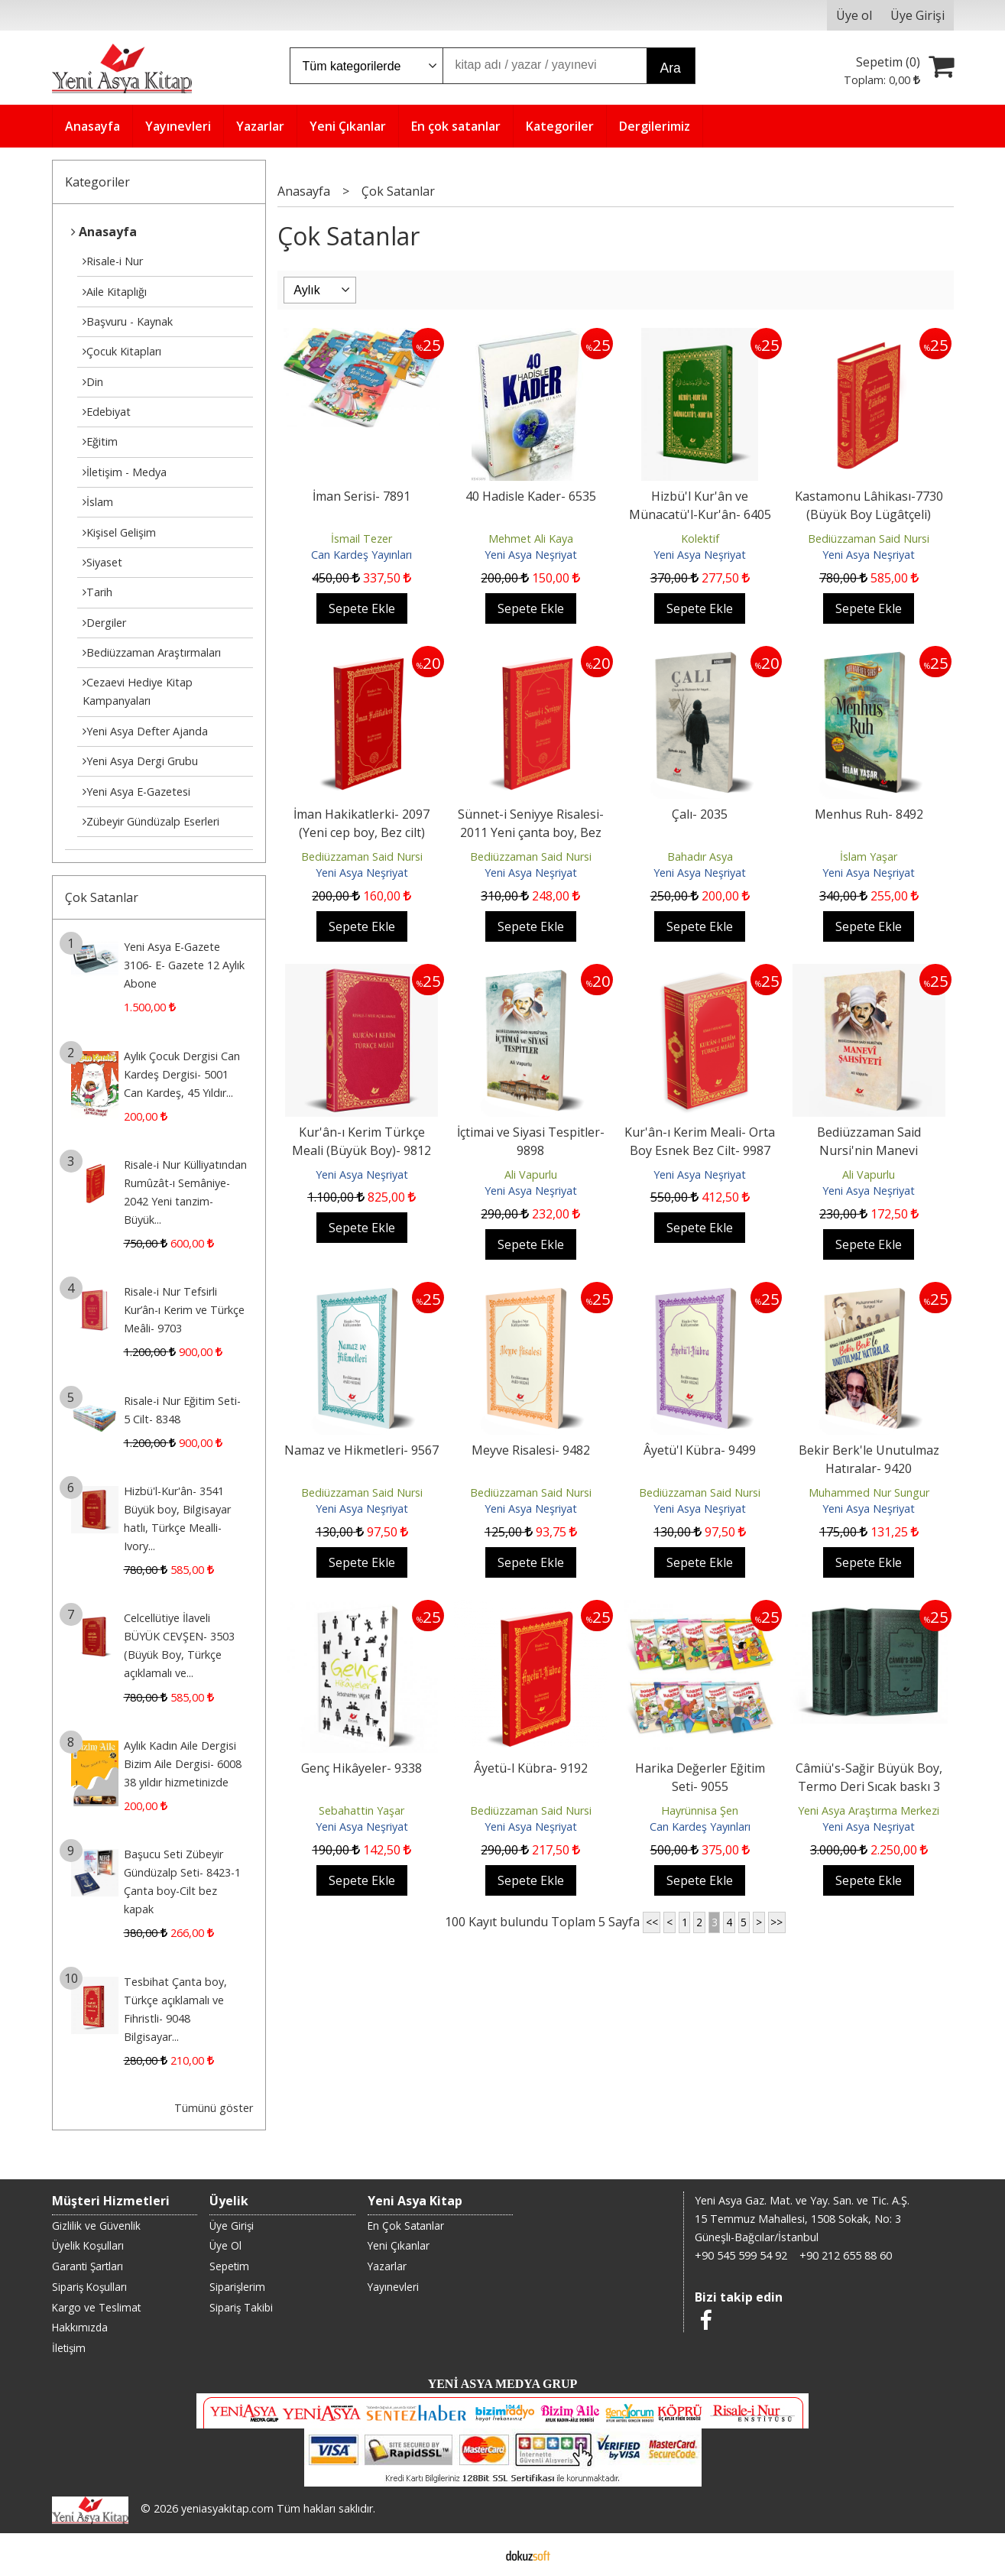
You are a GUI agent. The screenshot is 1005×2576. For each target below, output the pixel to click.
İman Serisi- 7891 (361, 496)
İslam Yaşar (868, 856)
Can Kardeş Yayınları (361, 554)
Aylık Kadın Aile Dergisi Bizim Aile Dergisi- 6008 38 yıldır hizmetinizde (183, 1763)
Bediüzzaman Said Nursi (868, 538)
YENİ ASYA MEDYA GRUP (503, 2383)
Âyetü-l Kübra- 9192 (531, 1768)
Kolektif (700, 538)
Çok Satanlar (101, 897)
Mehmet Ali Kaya (530, 538)
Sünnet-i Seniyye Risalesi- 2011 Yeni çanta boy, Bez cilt (531, 832)
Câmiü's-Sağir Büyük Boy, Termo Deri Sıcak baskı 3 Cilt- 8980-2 (869, 1786)
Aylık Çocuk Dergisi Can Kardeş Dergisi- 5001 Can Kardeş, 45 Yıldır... (182, 1074)
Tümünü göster (213, 2108)
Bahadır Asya (700, 856)
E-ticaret (478, 2554)
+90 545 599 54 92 (741, 2255)
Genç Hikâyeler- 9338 (361, 1768)
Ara (670, 68)
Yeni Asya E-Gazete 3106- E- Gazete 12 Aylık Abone (184, 965)
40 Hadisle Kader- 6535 (530, 496)
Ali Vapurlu (530, 1174)
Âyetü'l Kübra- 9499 (700, 1450)
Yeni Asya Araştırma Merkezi (868, 1810)
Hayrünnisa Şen (699, 1810)
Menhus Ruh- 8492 (869, 814)
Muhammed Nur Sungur (869, 1492)
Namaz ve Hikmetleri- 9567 (361, 1450)
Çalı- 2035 (700, 814)
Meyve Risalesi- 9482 (531, 1450)
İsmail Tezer (361, 538)
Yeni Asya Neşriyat (531, 554)
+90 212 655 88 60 (845, 2255)
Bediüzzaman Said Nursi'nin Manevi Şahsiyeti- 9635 (869, 1150)
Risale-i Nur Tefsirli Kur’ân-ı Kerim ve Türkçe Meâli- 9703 (184, 1309)
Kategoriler (97, 182)
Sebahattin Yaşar (361, 1810)
